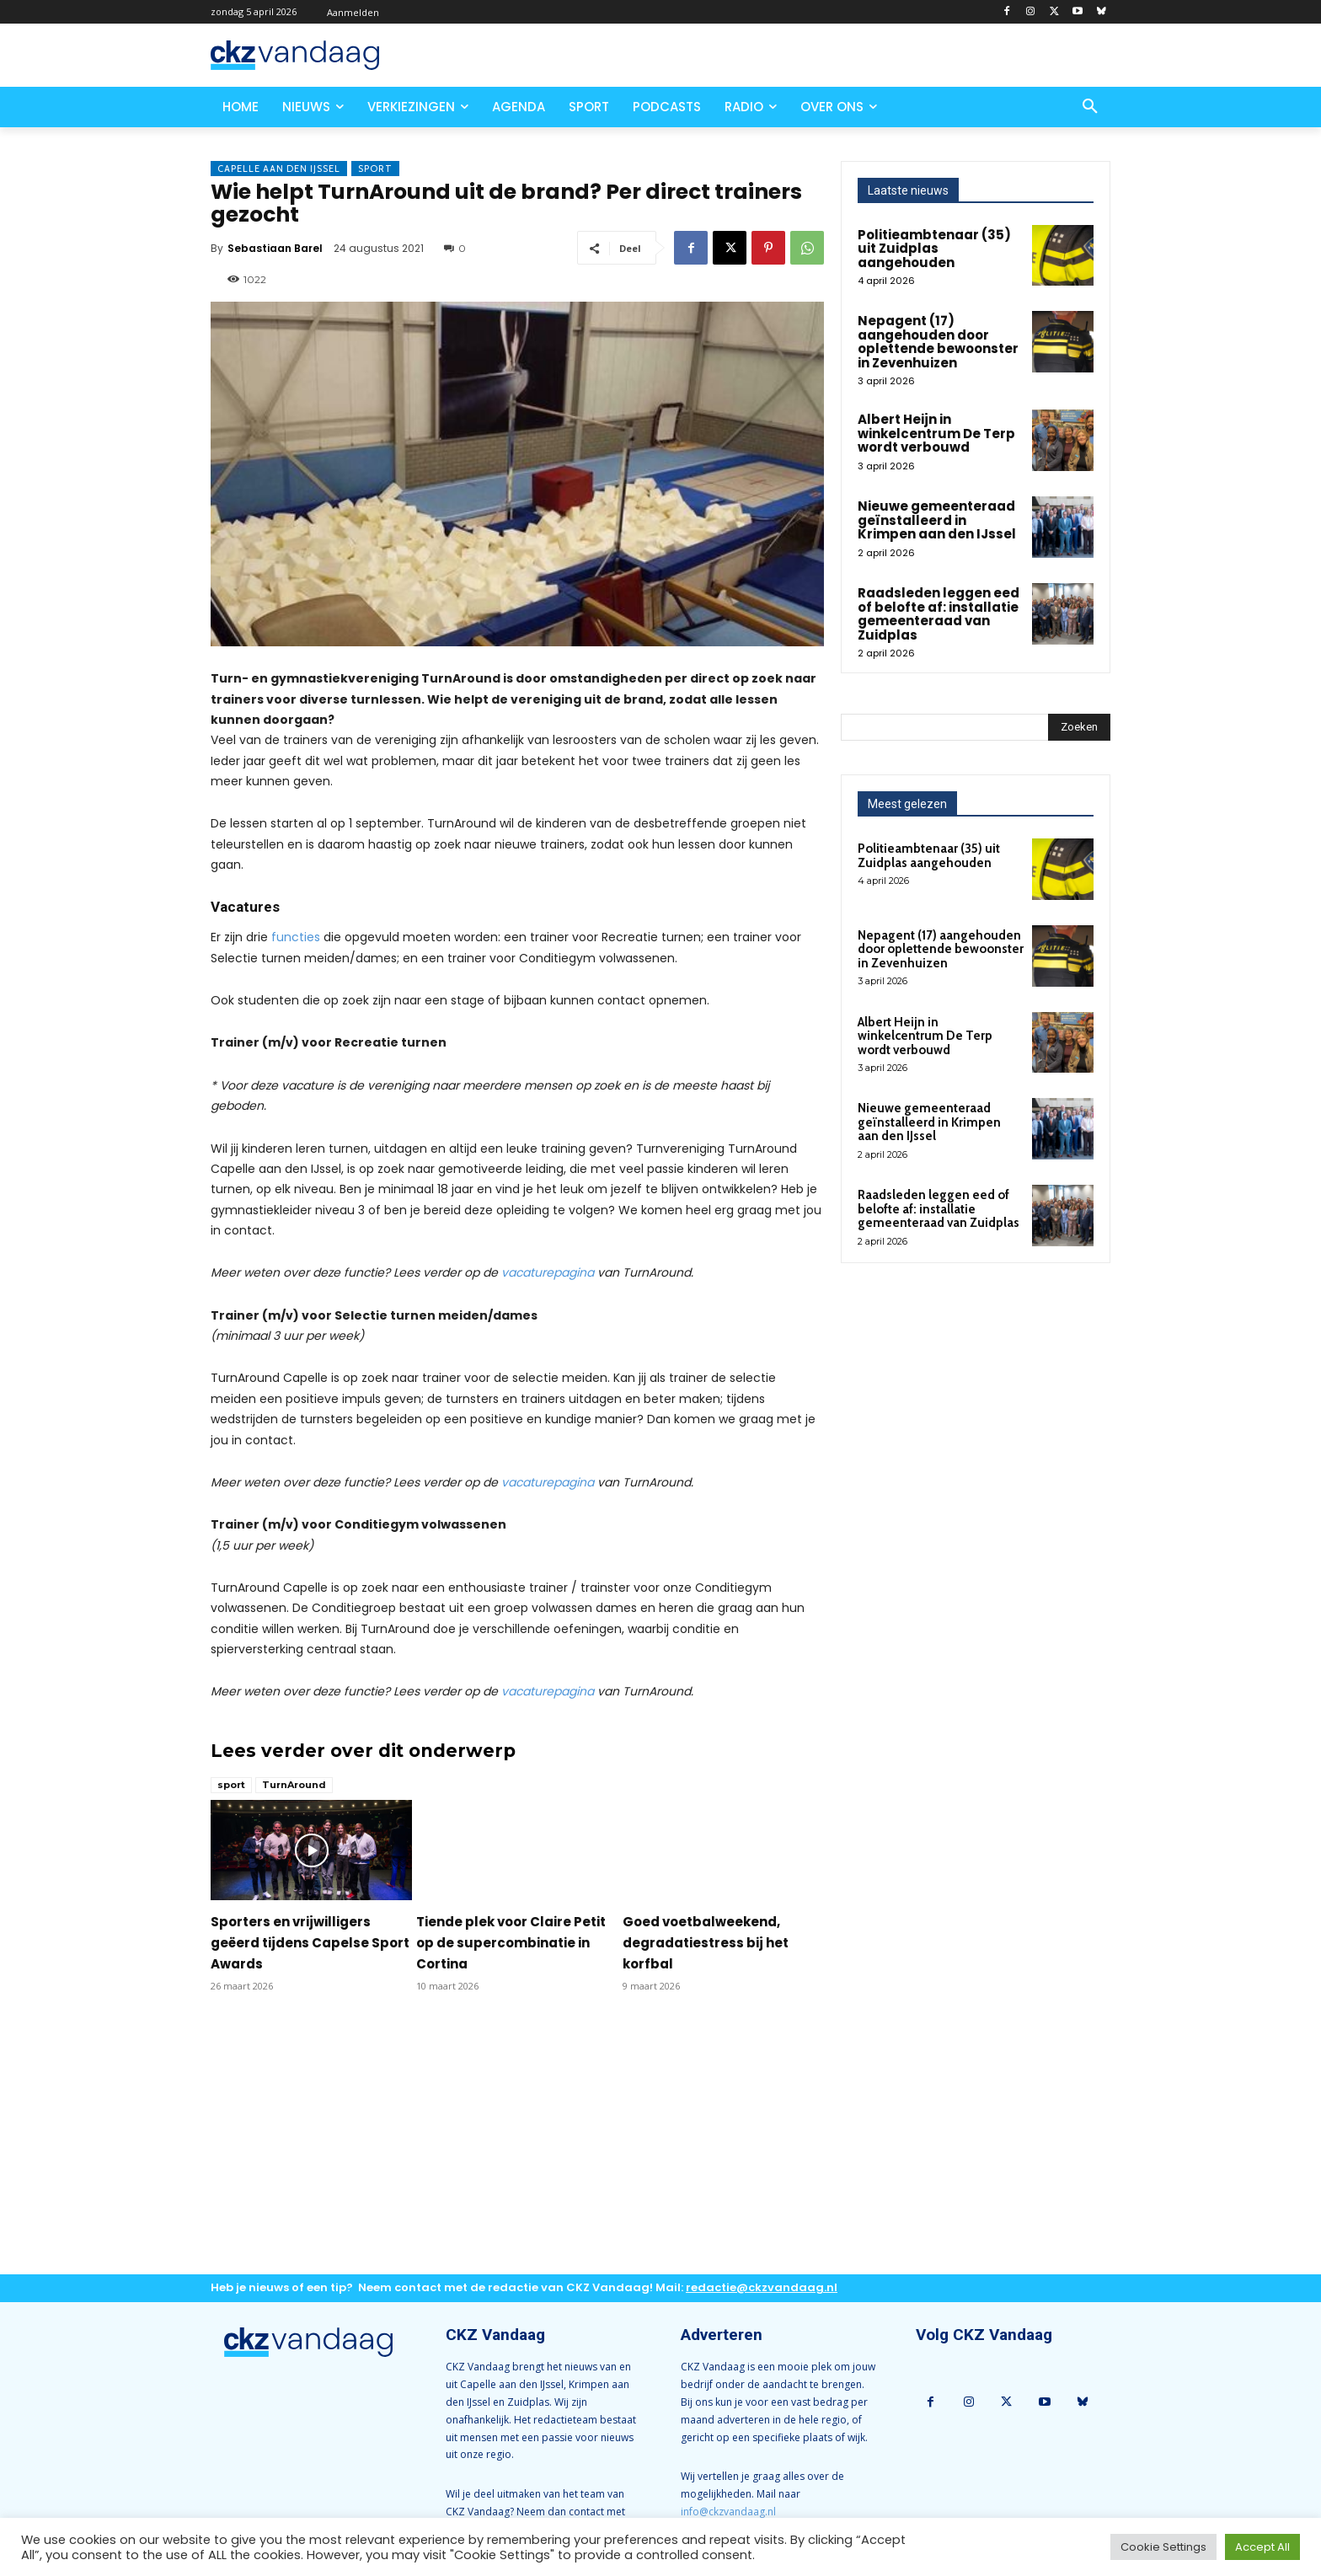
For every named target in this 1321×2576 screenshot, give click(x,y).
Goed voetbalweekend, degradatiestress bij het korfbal (706, 1943)
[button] (1090, 107)
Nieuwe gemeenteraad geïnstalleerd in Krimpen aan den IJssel (937, 520)
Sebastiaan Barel (275, 248)
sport (231, 1785)
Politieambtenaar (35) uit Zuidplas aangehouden (934, 248)
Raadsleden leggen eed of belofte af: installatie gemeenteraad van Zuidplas (938, 614)
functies (295, 937)
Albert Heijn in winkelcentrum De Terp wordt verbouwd (936, 433)
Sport (375, 168)
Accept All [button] (1262, 2547)
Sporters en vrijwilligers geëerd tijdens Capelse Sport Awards (310, 1943)
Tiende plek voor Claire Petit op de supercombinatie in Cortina (511, 1943)
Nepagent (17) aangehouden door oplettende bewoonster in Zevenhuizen (938, 342)
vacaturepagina (547, 1272)
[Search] (1079, 727)
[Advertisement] (517, 2147)
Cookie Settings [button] (1163, 2547)
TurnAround (294, 1785)
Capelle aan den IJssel (279, 168)
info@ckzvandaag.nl (728, 2511)
